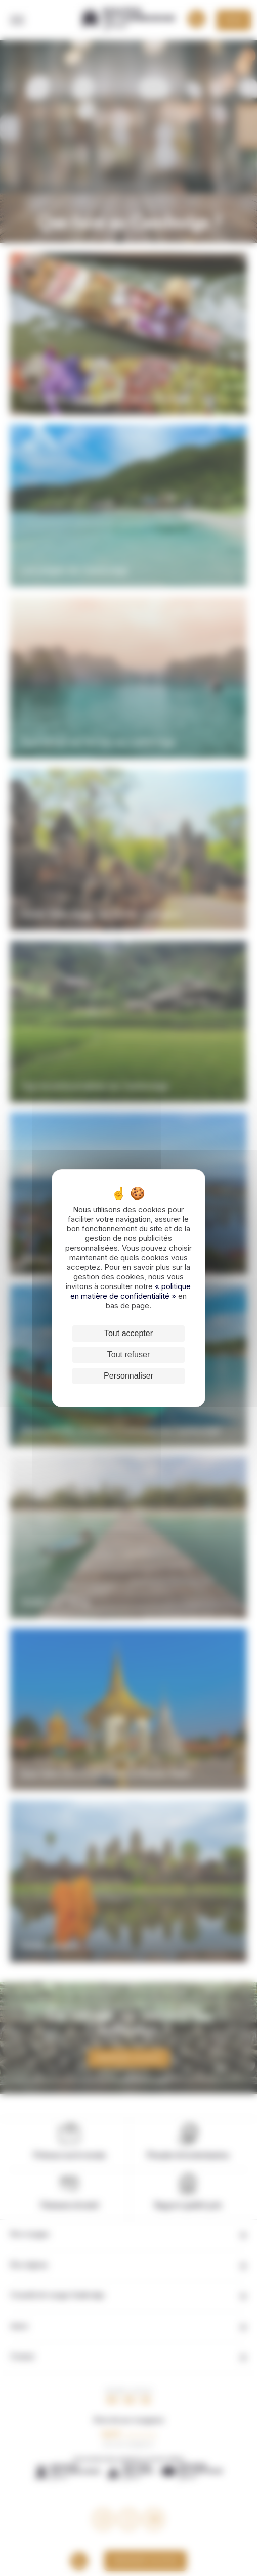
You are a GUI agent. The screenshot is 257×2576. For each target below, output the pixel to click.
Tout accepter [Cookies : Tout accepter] (128, 1333)
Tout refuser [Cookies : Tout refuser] (128, 1354)
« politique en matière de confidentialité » (130, 1291)
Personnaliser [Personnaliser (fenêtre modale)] (128, 1375)
